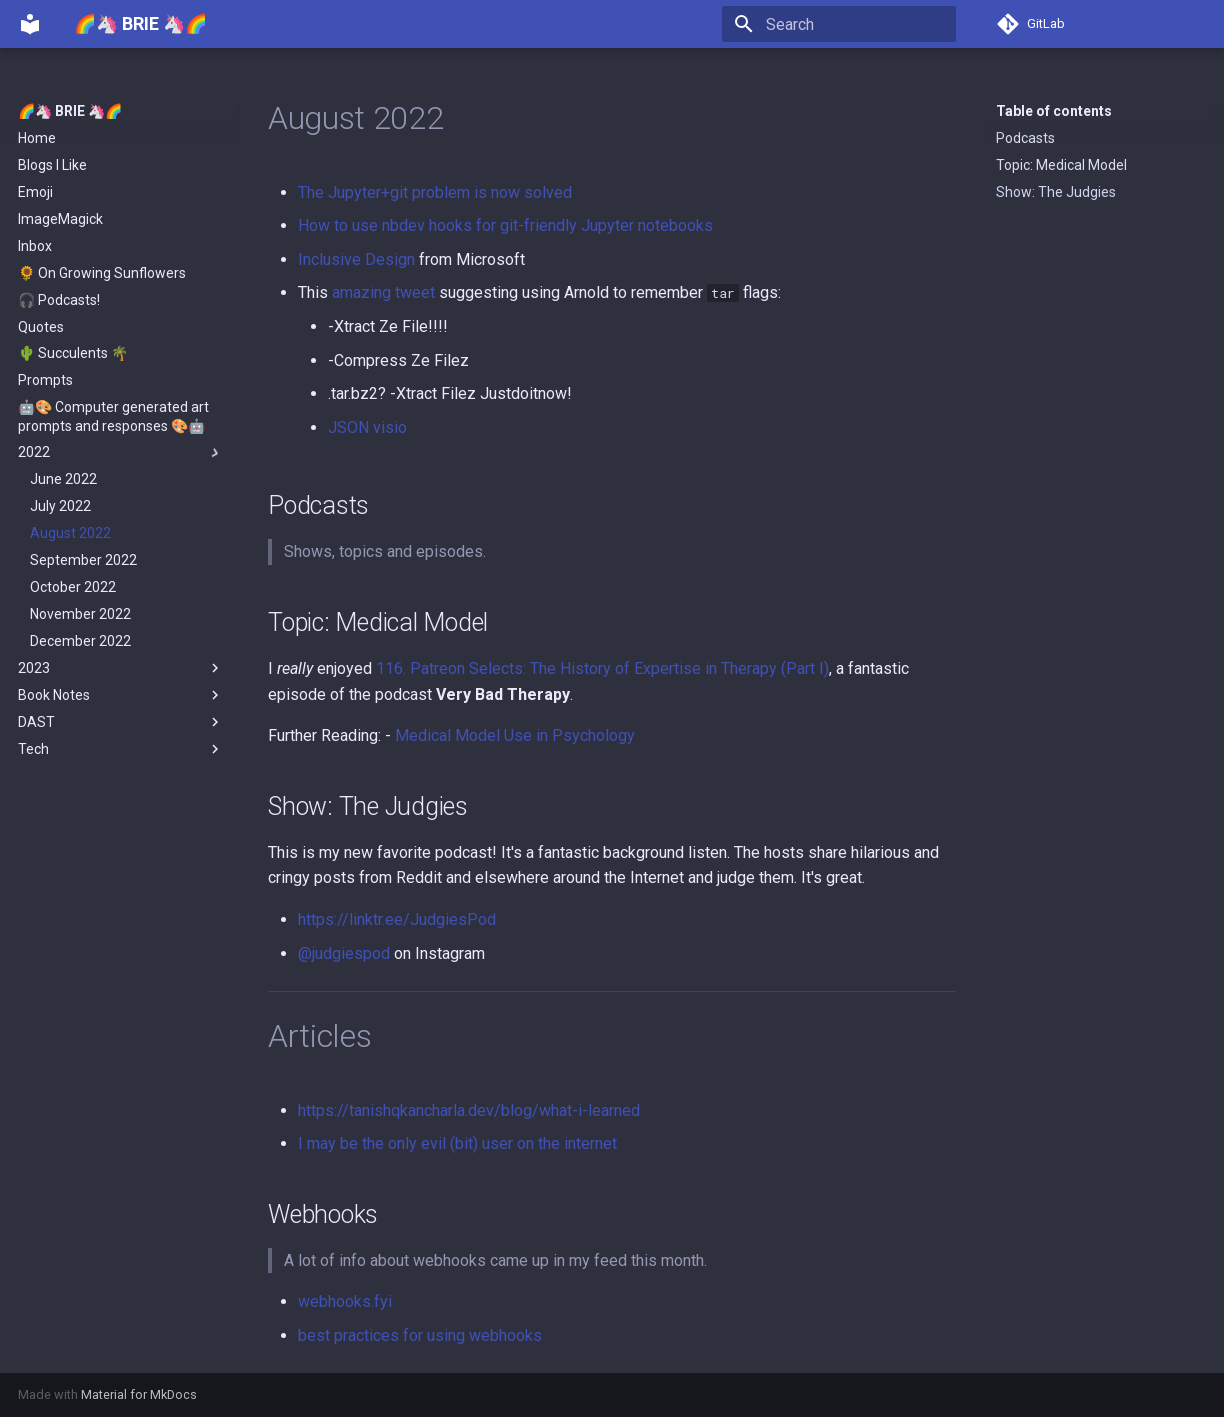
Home (37, 138)
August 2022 (70, 533)
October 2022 (73, 587)
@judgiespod (344, 953)
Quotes (41, 327)
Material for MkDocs (139, 1394)
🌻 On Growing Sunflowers (102, 273)
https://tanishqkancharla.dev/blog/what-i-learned (469, 1110)
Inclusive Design (356, 259)
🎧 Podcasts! (59, 300)
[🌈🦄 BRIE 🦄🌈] (30, 24)
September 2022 (83, 560)
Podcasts (1025, 138)
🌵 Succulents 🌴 (73, 353)
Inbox (35, 246)
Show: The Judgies (1056, 192)
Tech (121, 749)
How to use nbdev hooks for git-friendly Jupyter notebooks (505, 225)
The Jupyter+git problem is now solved (435, 192)
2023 (121, 668)
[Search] (839, 24)
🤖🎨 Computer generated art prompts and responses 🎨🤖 (113, 416)
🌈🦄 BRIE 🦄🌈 (70, 111)
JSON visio (367, 427)
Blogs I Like (52, 165)
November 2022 (80, 614)
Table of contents (1054, 111)
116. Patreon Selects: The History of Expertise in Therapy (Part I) (602, 668)
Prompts (45, 380)
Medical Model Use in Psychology (515, 735)
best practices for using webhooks (420, 1335)
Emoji (35, 192)
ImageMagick (60, 219)
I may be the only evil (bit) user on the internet (457, 1143)
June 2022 (63, 479)
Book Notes (121, 695)
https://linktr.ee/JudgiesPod (397, 919)
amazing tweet (383, 292)
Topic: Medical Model (1061, 165)
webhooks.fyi (345, 1301)
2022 (121, 453)
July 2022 (60, 506)
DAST (121, 722)
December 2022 (80, 641)
